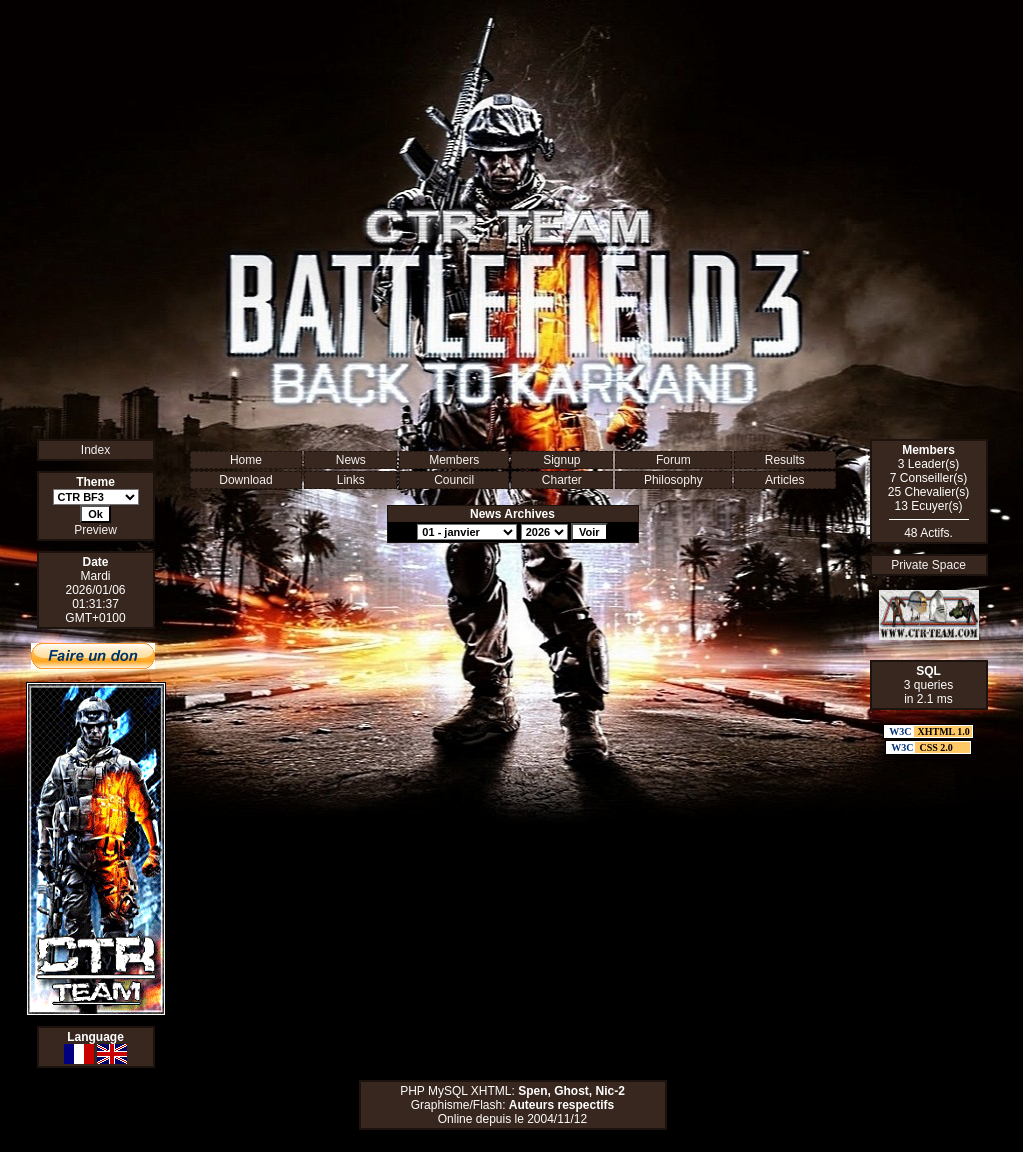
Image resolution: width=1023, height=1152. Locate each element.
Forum (673, 460)
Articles (784, 480)
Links (351, 480)
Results (785, 460)
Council (454, 480)
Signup (561, 460)
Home (246, 460)
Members (454, 460)
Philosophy (673, 480)
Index (95, 450)
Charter (562, 480)
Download (245, 480)
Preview (95, 530)
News (351, 460)
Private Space (928, 565)
